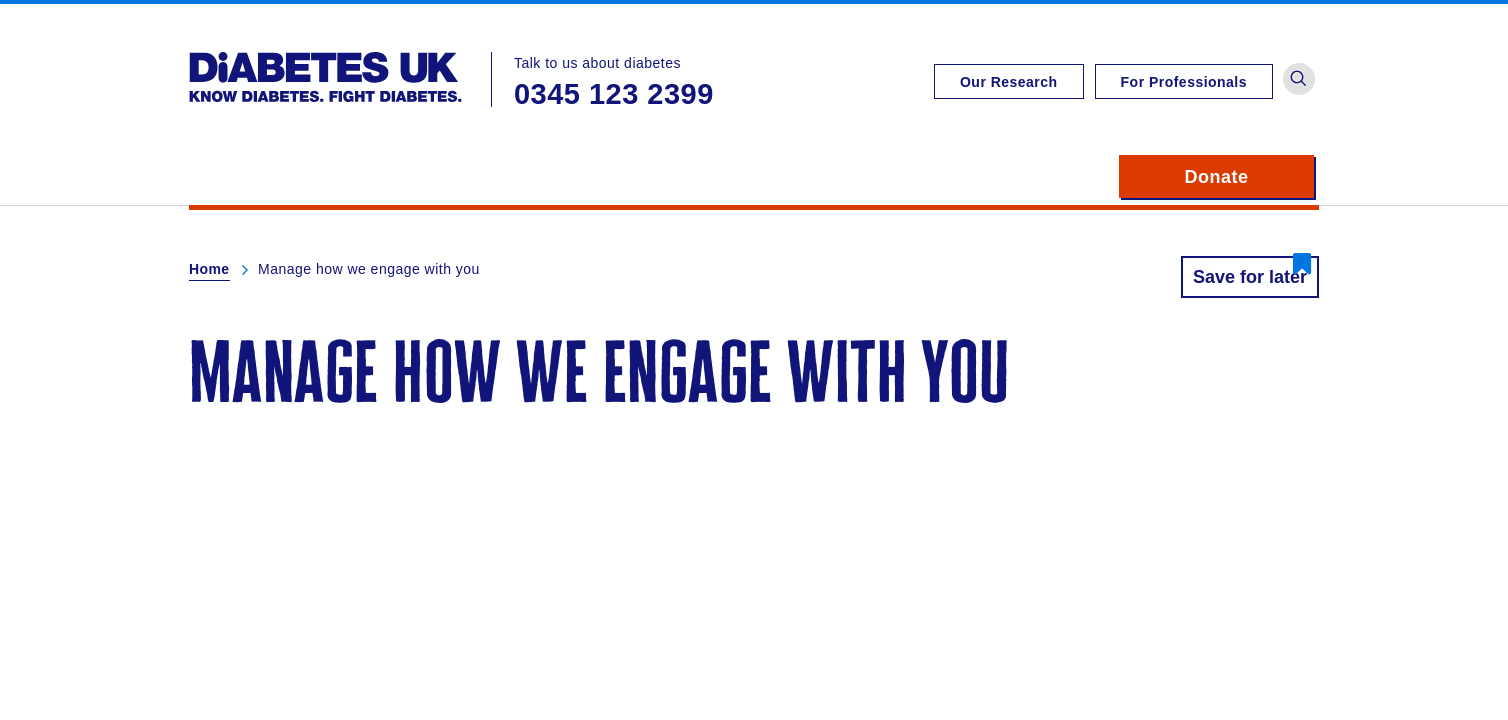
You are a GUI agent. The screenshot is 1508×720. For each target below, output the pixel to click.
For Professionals (1184, 82)
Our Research (1009, 82)
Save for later (1250, 277)
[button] (1299, 79)
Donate (1249, 177)
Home (209, 269)
